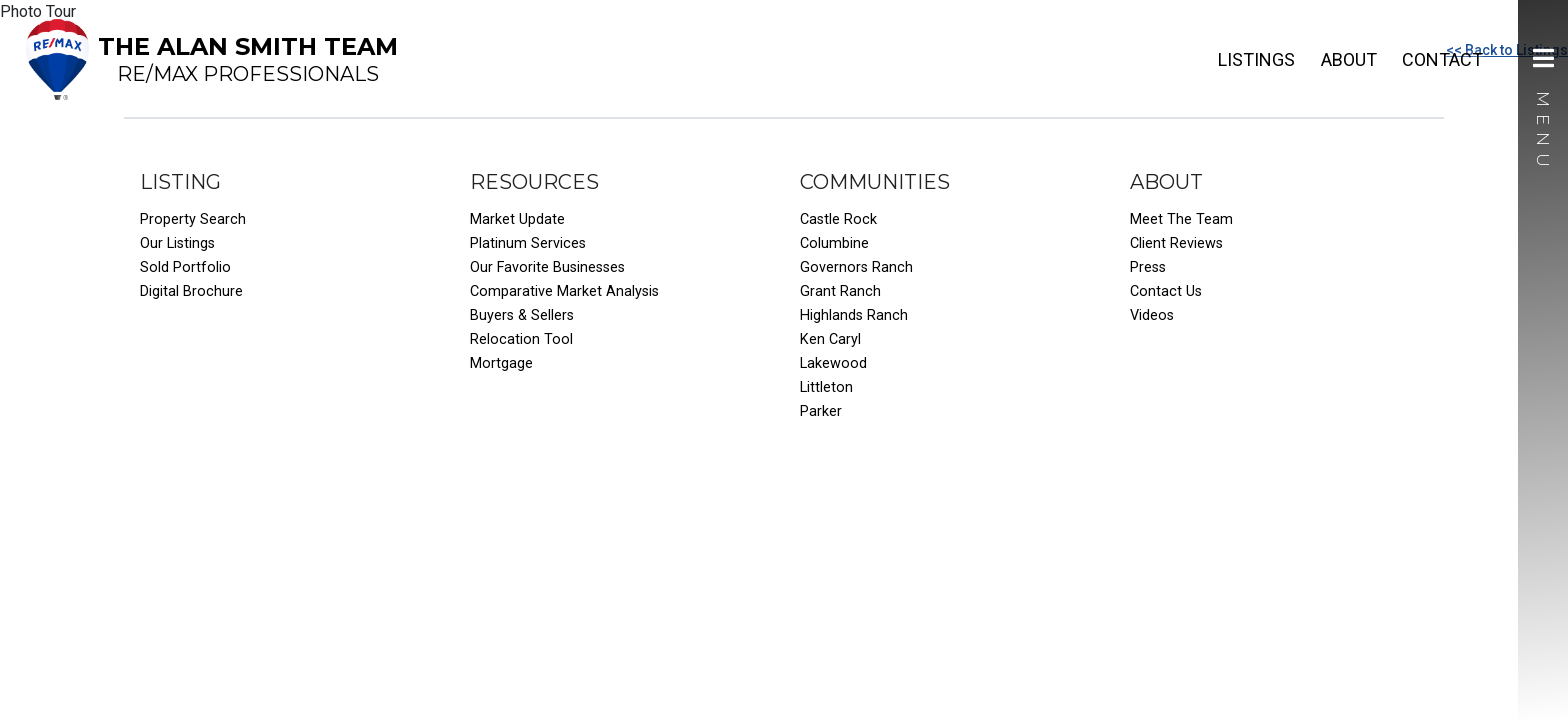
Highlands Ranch (854, 315)
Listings (1256, 59)
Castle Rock (838, 219)
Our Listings (177, 243)
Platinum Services (528, 243)
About (1349, 59)
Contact (1442, 59)
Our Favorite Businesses (547, 267)
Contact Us (1166, 291)
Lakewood (833, 363)
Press (1148, 267)
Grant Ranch (840, 291)
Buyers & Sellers (522, 315)
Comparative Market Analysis (564, 291)
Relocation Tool (521, 339)
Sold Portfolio (185, 267)
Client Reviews (1176, 243)
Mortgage (501, 363)
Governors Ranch (856, 267)
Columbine (834, 243)
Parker (821, 411)
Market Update (517, 219)
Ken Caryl (830, 339)
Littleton (826, 387)
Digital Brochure (191, 291)
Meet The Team (1181, 219)
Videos (1152, 315)
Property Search (193, 219)
